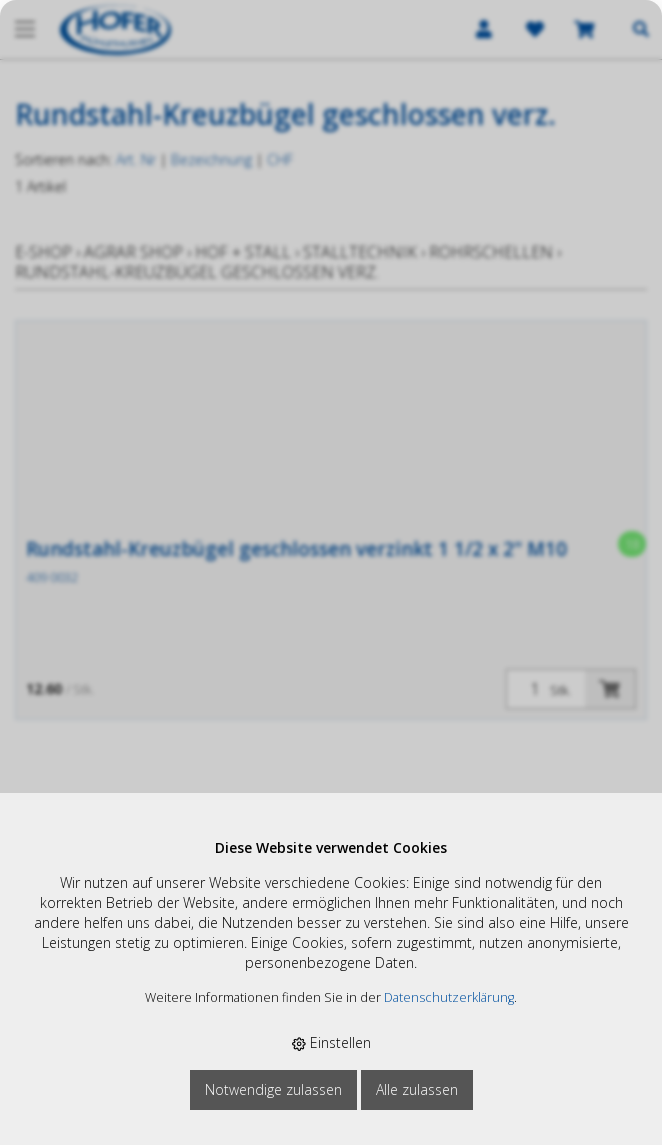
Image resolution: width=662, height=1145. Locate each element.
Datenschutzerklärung (449, 997)
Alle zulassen (417, 1089)
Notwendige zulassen (273, 1089)
